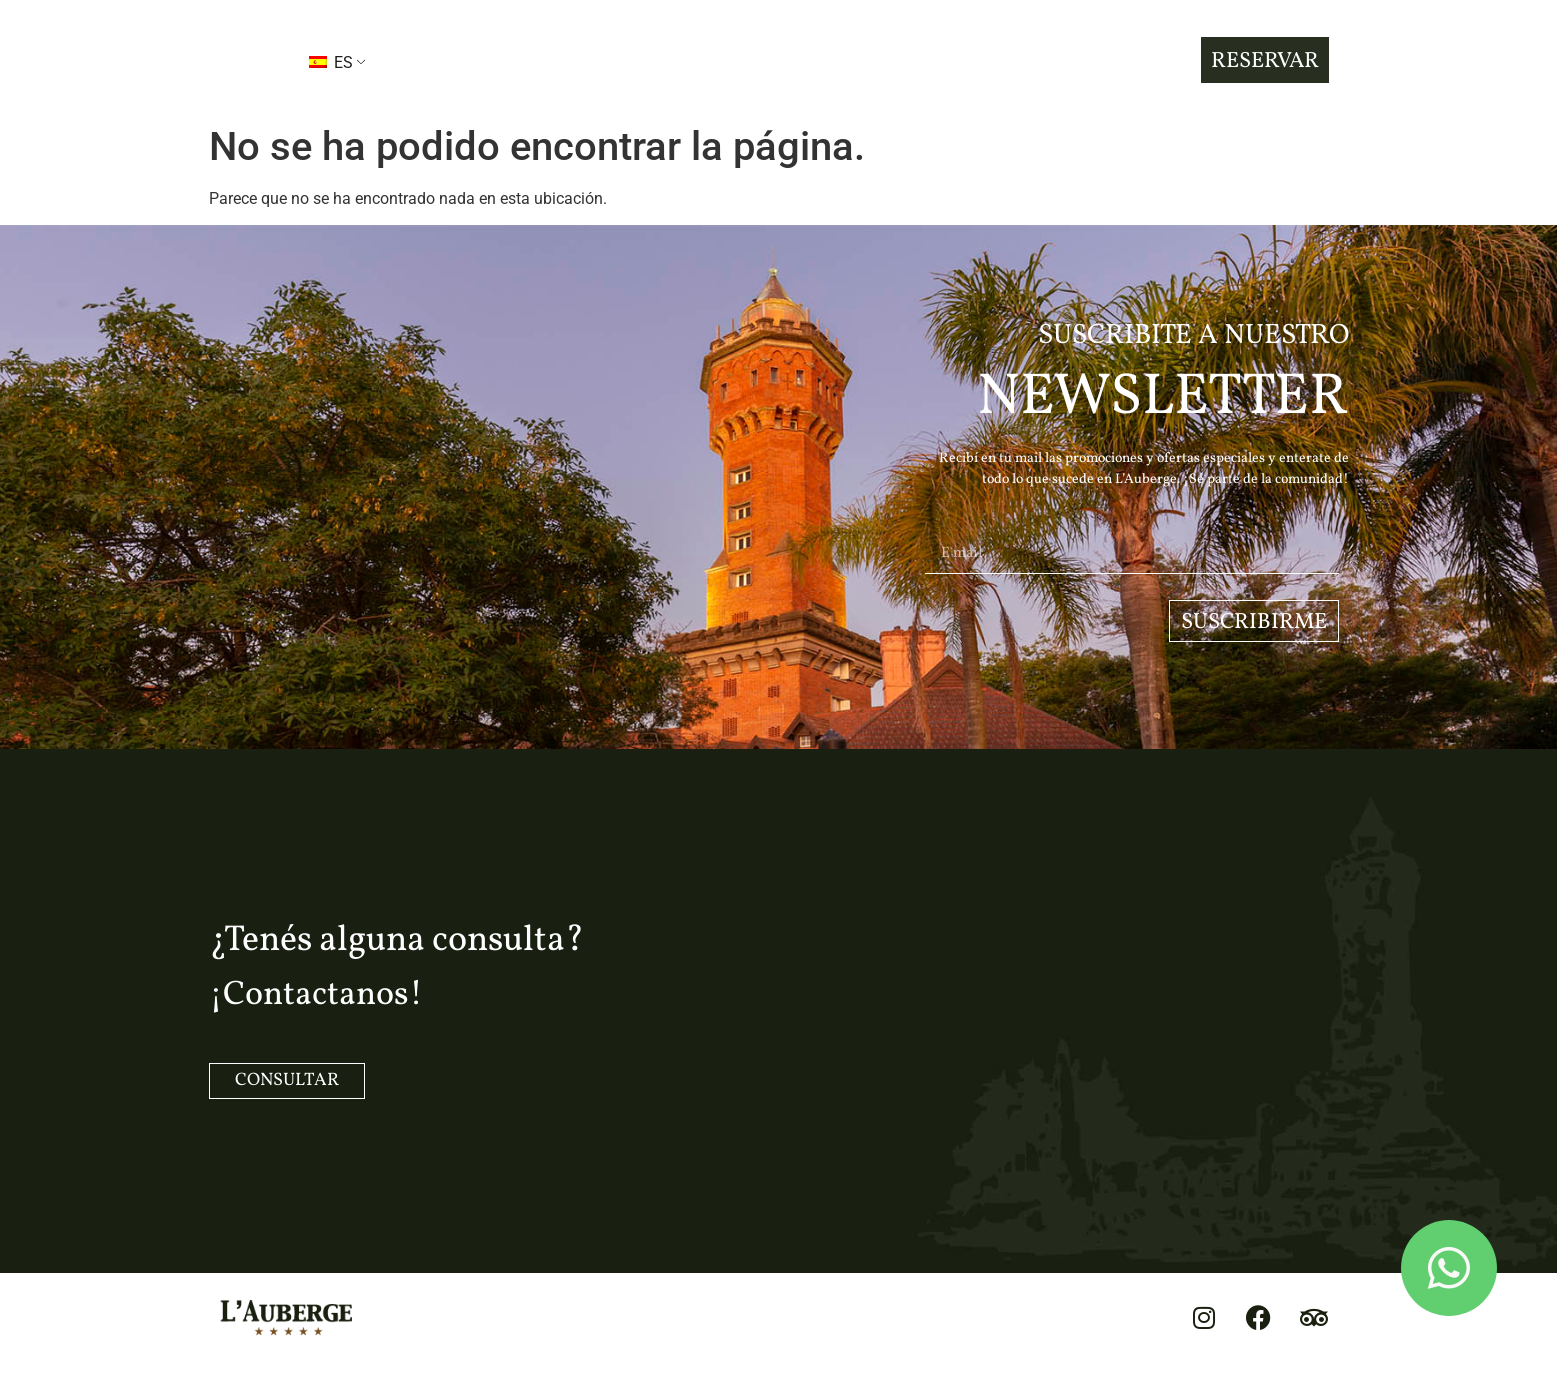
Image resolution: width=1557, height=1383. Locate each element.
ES (331, 62)
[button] (248, 60)
